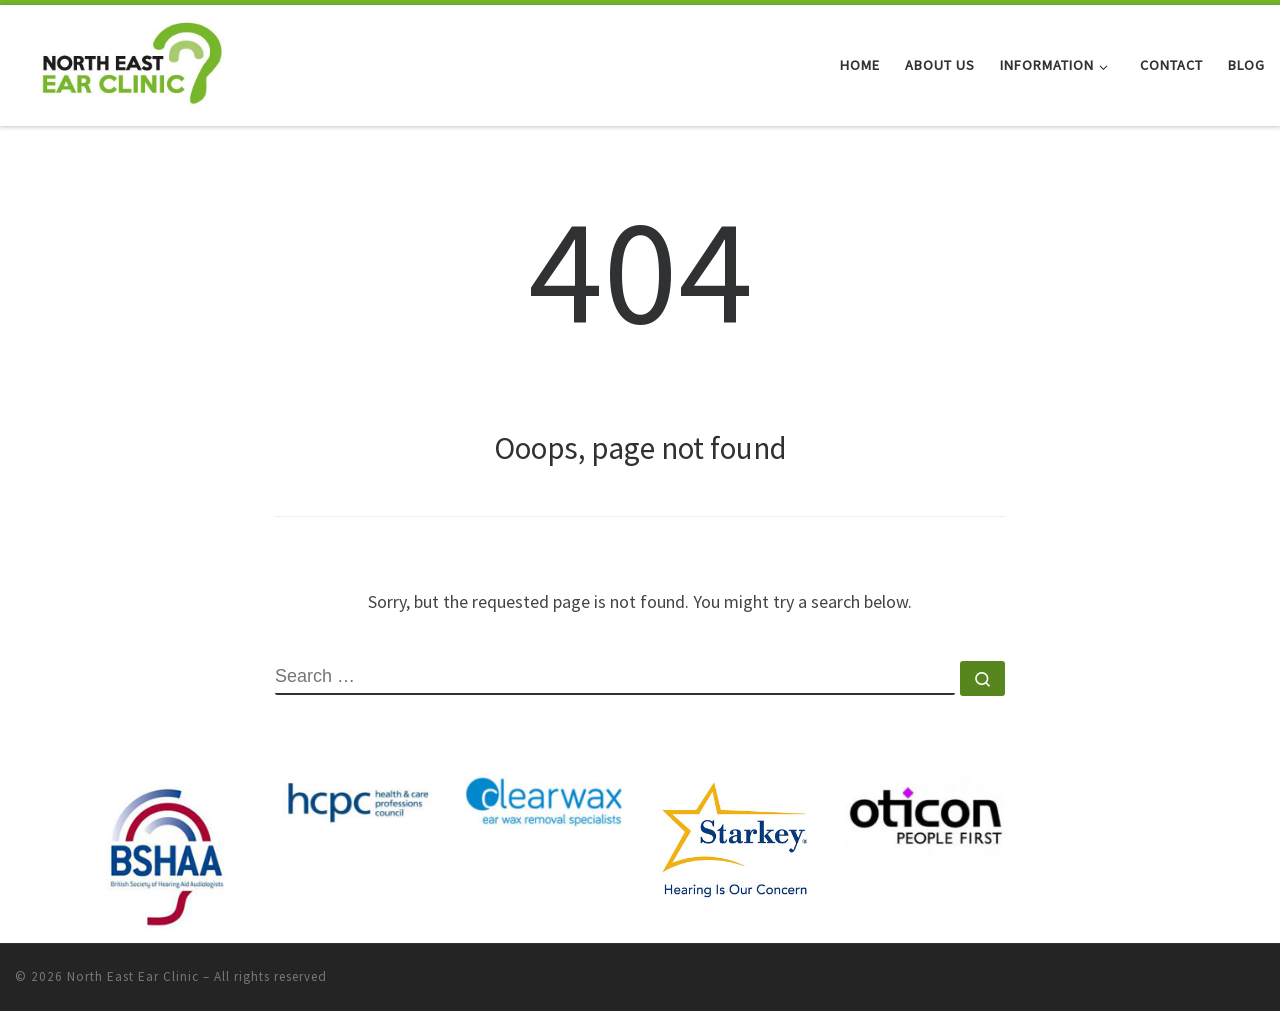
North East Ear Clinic (133, 976)
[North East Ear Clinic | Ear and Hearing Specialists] (131, 61)
